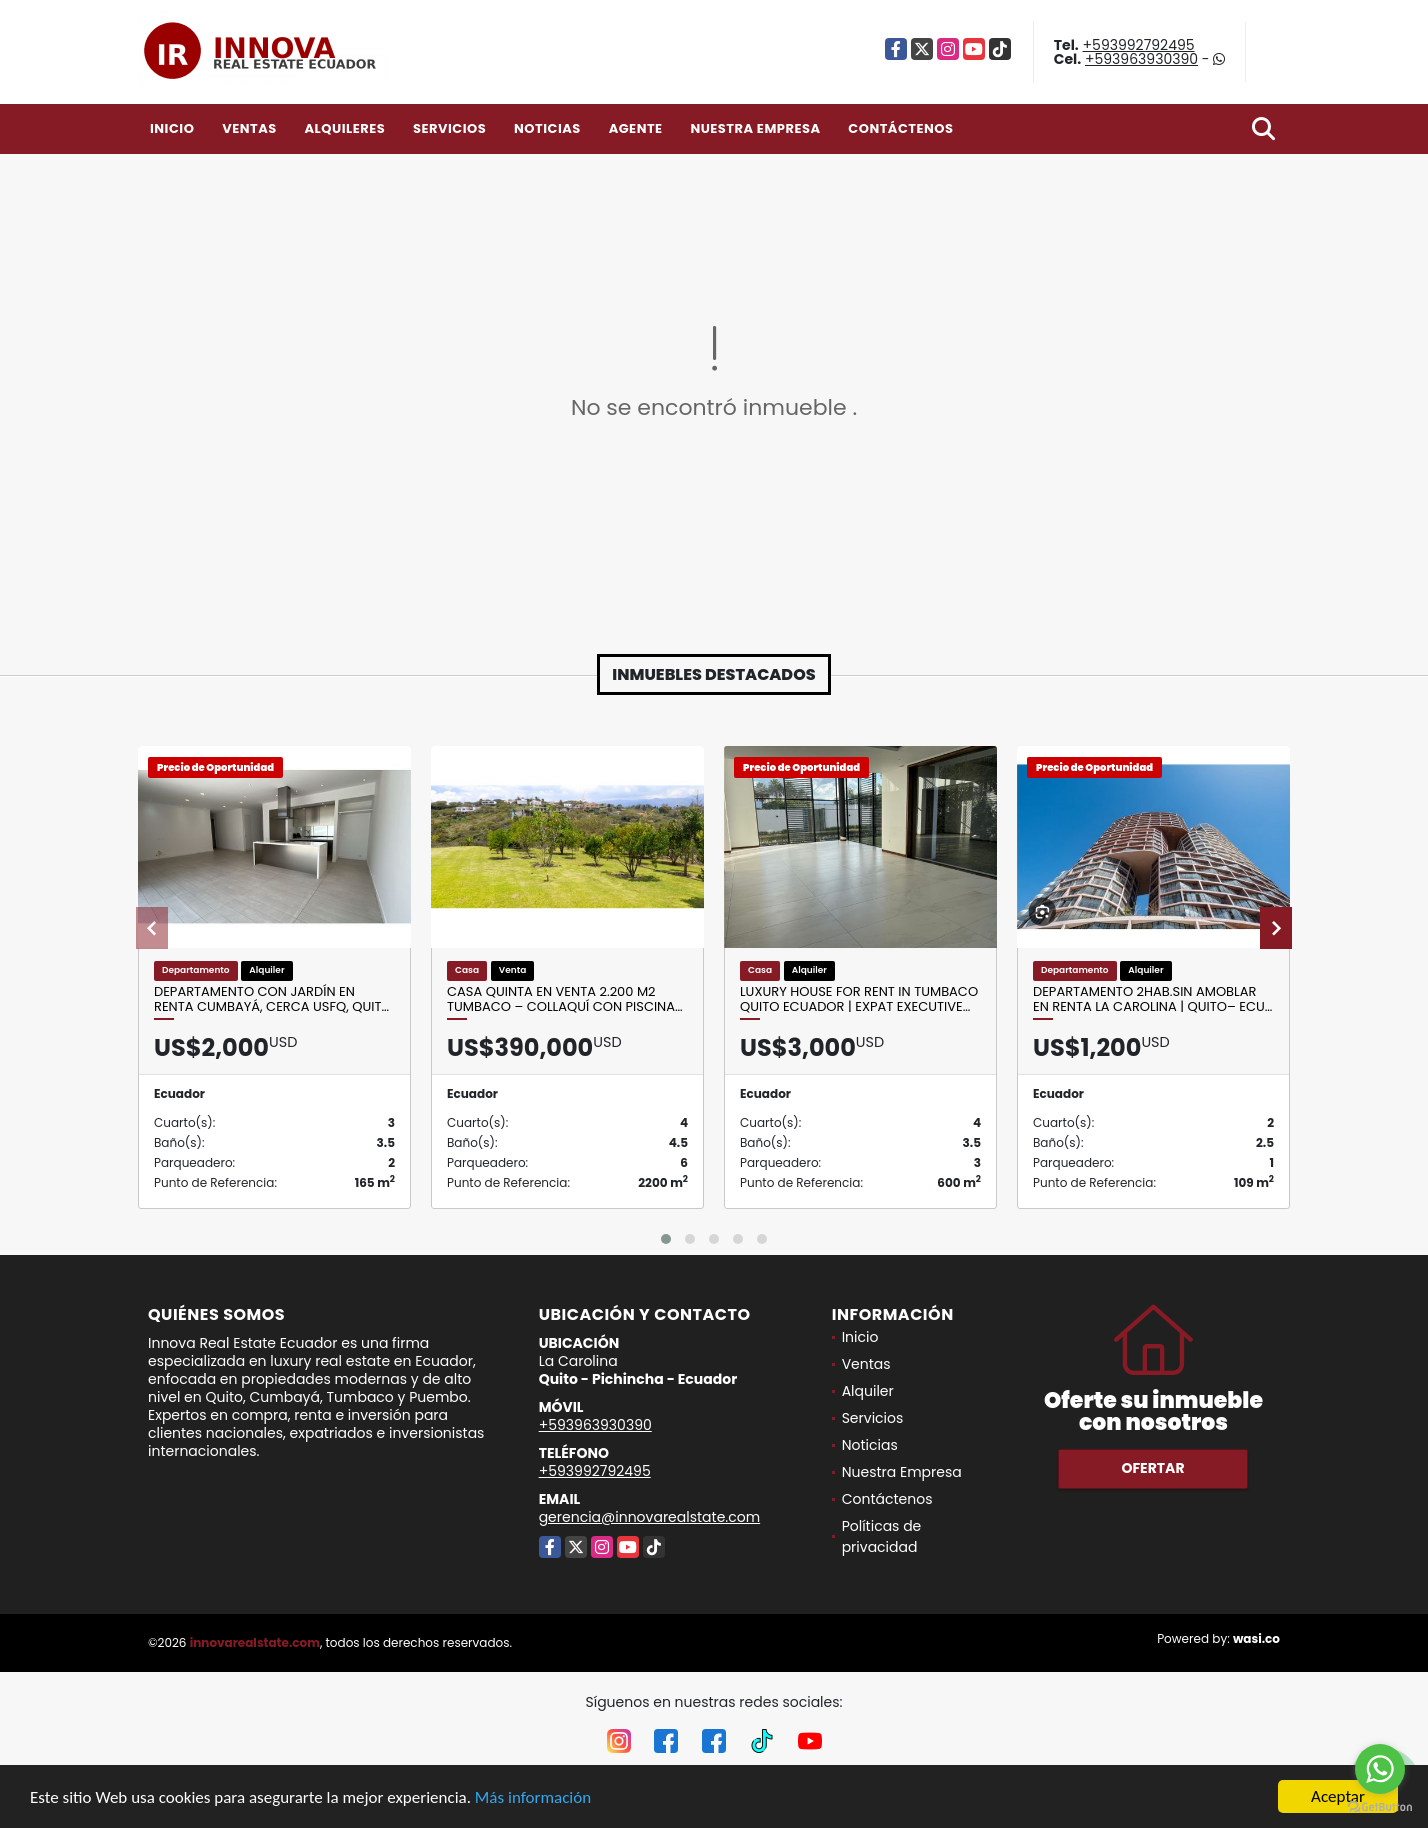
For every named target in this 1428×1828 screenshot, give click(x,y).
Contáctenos (900, 128)
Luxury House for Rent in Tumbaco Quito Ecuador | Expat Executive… (859, 999)
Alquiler (868, 1391)
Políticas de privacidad (882, 1536)
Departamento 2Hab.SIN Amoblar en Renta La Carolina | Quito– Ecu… (1152, 999)
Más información (533, 1797)
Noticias (547, 128)
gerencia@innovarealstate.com (650, 1517)
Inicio (172, 128)
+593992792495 (1139, 45)
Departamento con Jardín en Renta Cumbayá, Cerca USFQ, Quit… (271, 999)
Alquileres (344, 128)
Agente (636, 128)
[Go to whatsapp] (1380, 1769)
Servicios (449, 128)
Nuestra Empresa (755, 128)
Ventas (249, 128)
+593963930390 (1141, 59)
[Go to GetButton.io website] (1380, 1807)
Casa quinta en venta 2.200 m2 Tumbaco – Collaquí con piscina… (565, 999)
